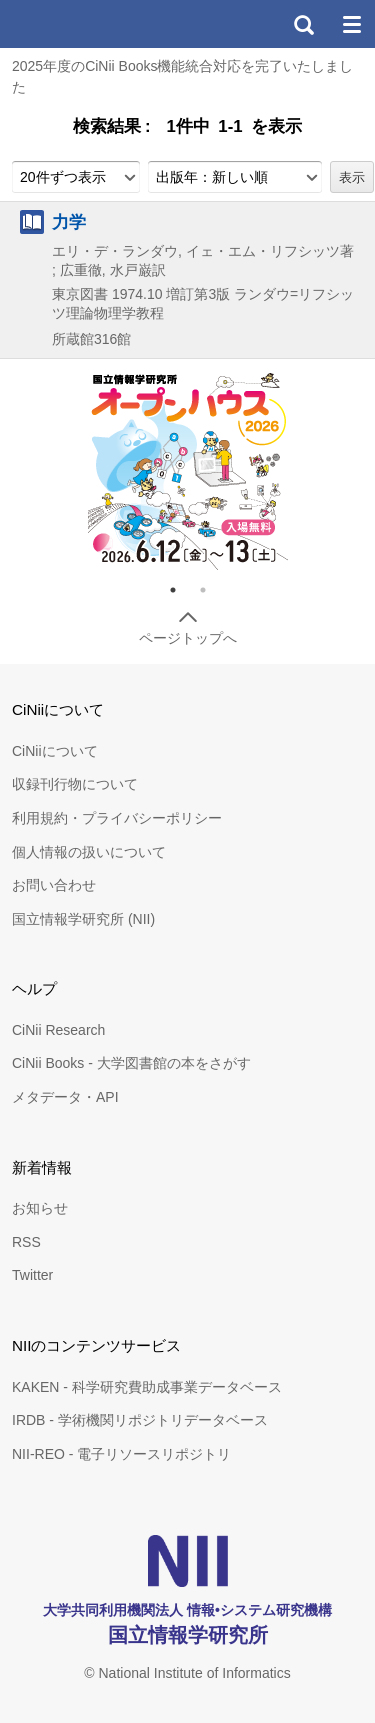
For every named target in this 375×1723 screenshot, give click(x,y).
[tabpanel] (188, 470)
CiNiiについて (55, 751)
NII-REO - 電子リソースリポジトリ (121, 1454)
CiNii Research (58, 1030)
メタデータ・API (65, 1097)
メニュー (351, 24)
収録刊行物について (75, 784)
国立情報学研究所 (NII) (83, 919)
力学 (69, 222)
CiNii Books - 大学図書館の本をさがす (131, 1063)
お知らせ (40, 1208)
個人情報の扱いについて (89, 852)
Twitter (32, 1275)
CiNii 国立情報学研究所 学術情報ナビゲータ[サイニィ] (88, 24)
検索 (303, 24)
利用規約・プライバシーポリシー (117, 818)
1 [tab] (181, 590)
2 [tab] (211, 590)
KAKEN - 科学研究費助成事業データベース (147, 1387)
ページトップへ (188, 638)
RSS (26, 1242)
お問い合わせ (54, 885)
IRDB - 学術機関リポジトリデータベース (140, 1420)
